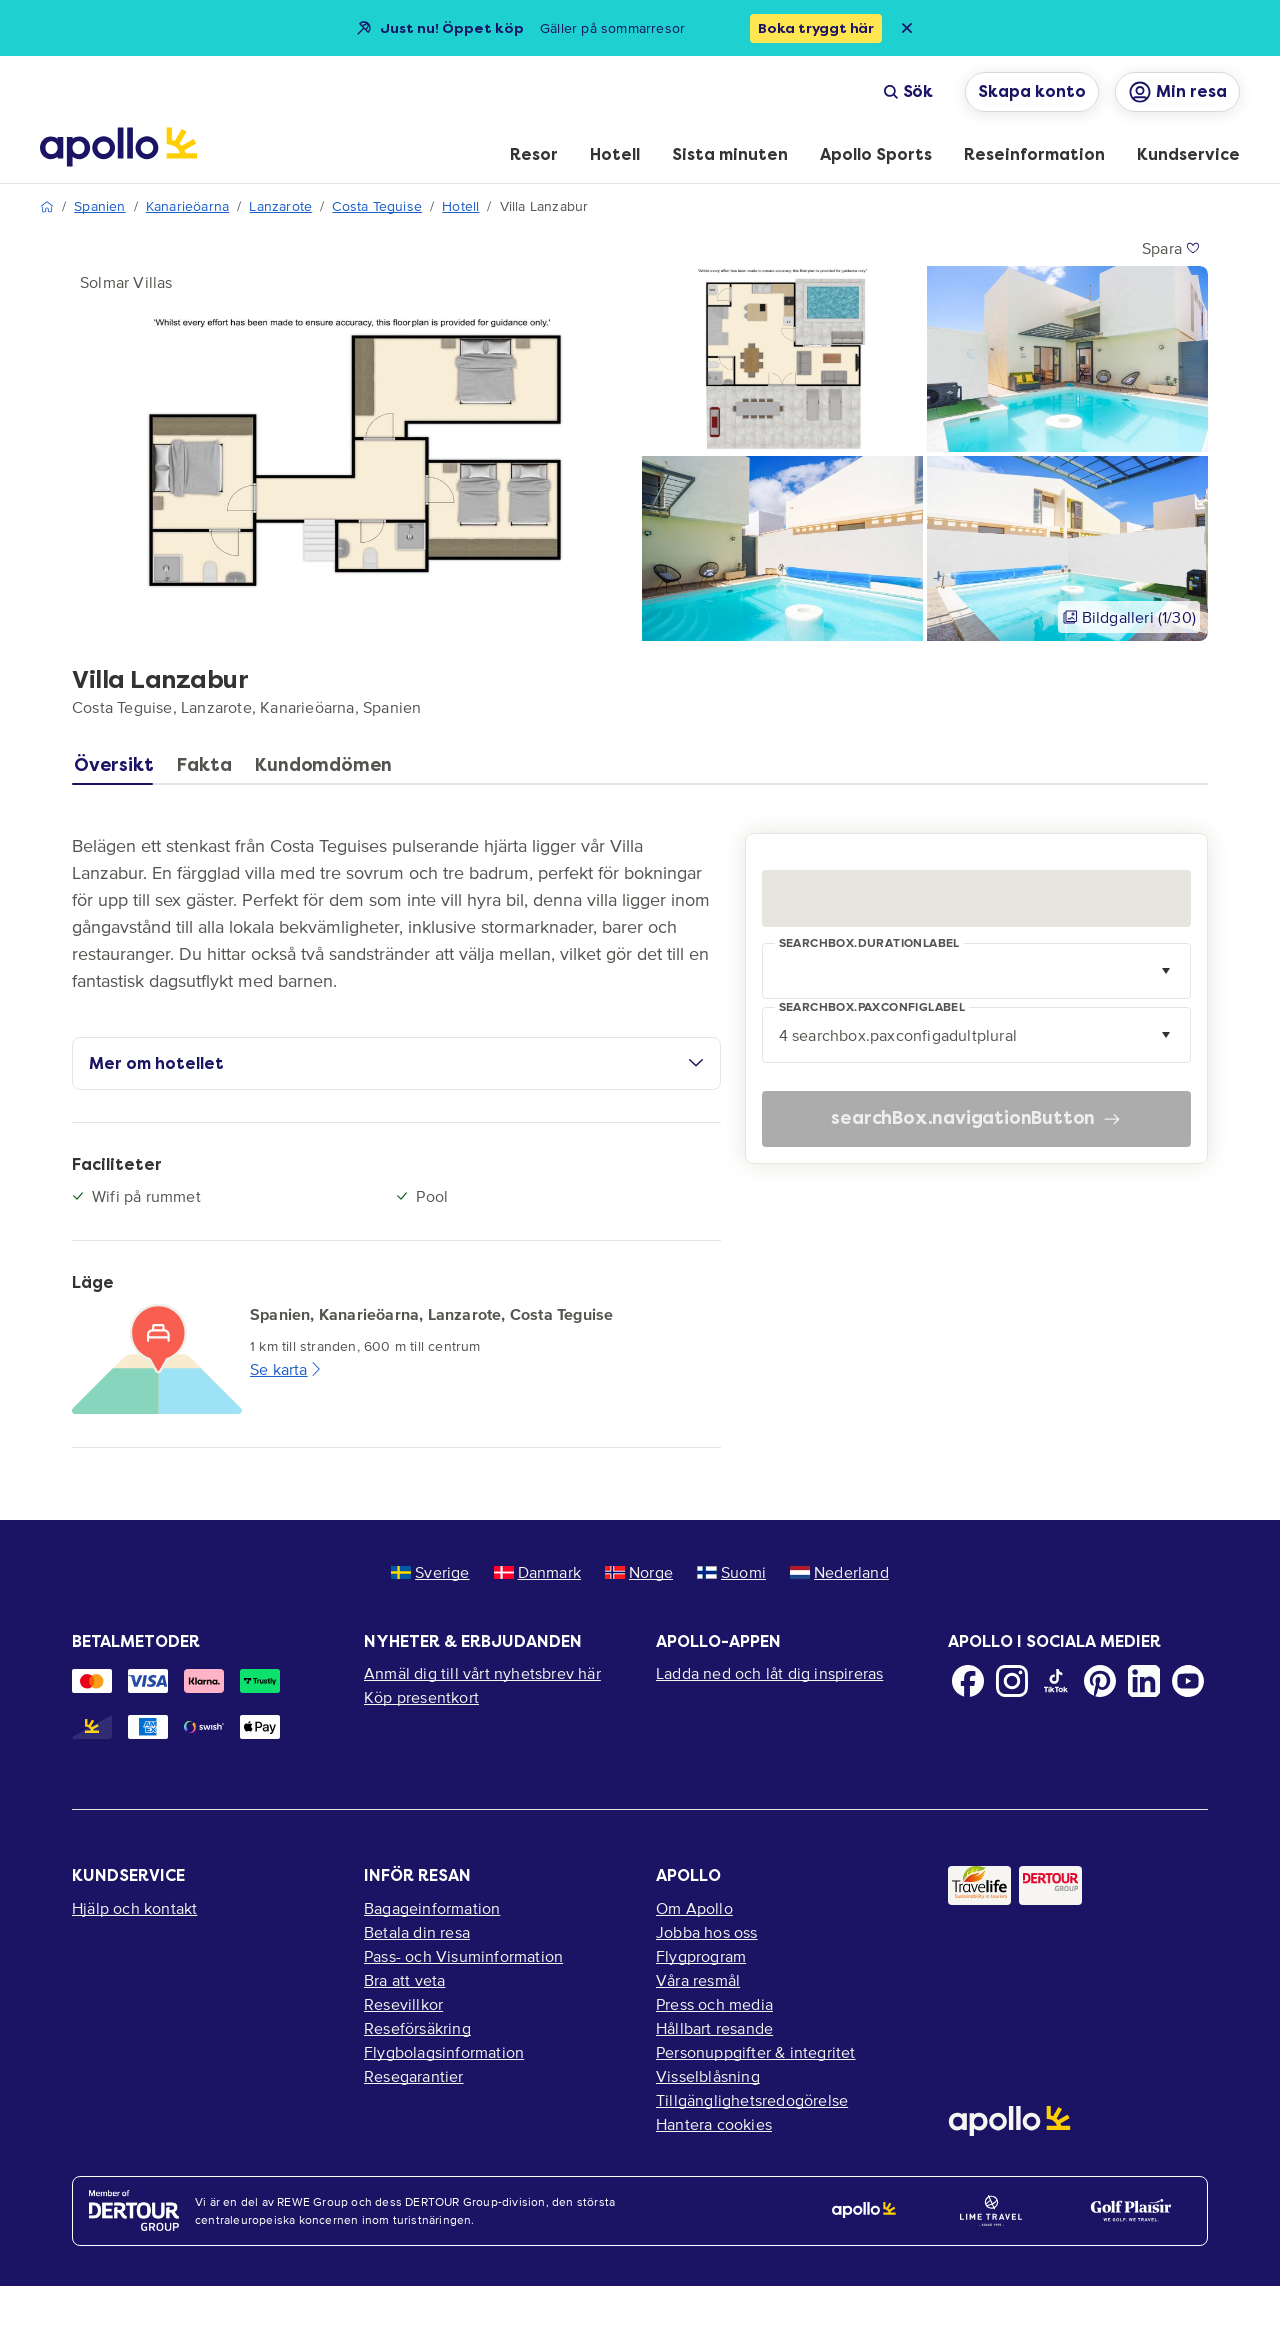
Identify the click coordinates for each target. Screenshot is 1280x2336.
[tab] (118, 770)
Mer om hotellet (396, 1063)
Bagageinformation (432, 1908)
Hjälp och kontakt (134, 1908)
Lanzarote (280, 206)
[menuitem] (534, 156)
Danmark (537, 1572)
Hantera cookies (714, 2124)
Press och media (714, 2004)
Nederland (839, 1572)
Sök (908, 91)
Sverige (430, 1572)
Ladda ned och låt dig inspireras (769, 1673)
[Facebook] (968, 1681)
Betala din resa (417, 1932)
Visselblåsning (708, 2076)
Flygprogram (701, 1956)
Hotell (460, 206)
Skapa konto (1032, 91)
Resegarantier (414, 2076)
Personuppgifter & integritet (756, 2052)
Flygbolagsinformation (444, 2052)
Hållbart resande (714, 2028)
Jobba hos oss (707, 1932)
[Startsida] (118, 147)
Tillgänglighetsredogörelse (752, 2100)
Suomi (731, 1572)
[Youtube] (1188, 1681)
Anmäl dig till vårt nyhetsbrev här (482, 1673)
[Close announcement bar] (907, 28)
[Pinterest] (1100, 1681)
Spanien (99, 206)
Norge (639, 1572)
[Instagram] (1012, 1681)
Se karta (287, 1369)
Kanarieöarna (187, 206)
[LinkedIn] (1144, 1681)
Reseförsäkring (417, 2028)
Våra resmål (698, 1980)
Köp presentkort (421, 1697)
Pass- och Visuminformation (463, 1956)
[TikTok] (1056, 1681)
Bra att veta (404, 1980)
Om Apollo (694, 1908)
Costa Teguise (377, 206)
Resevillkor (403, 2004)
